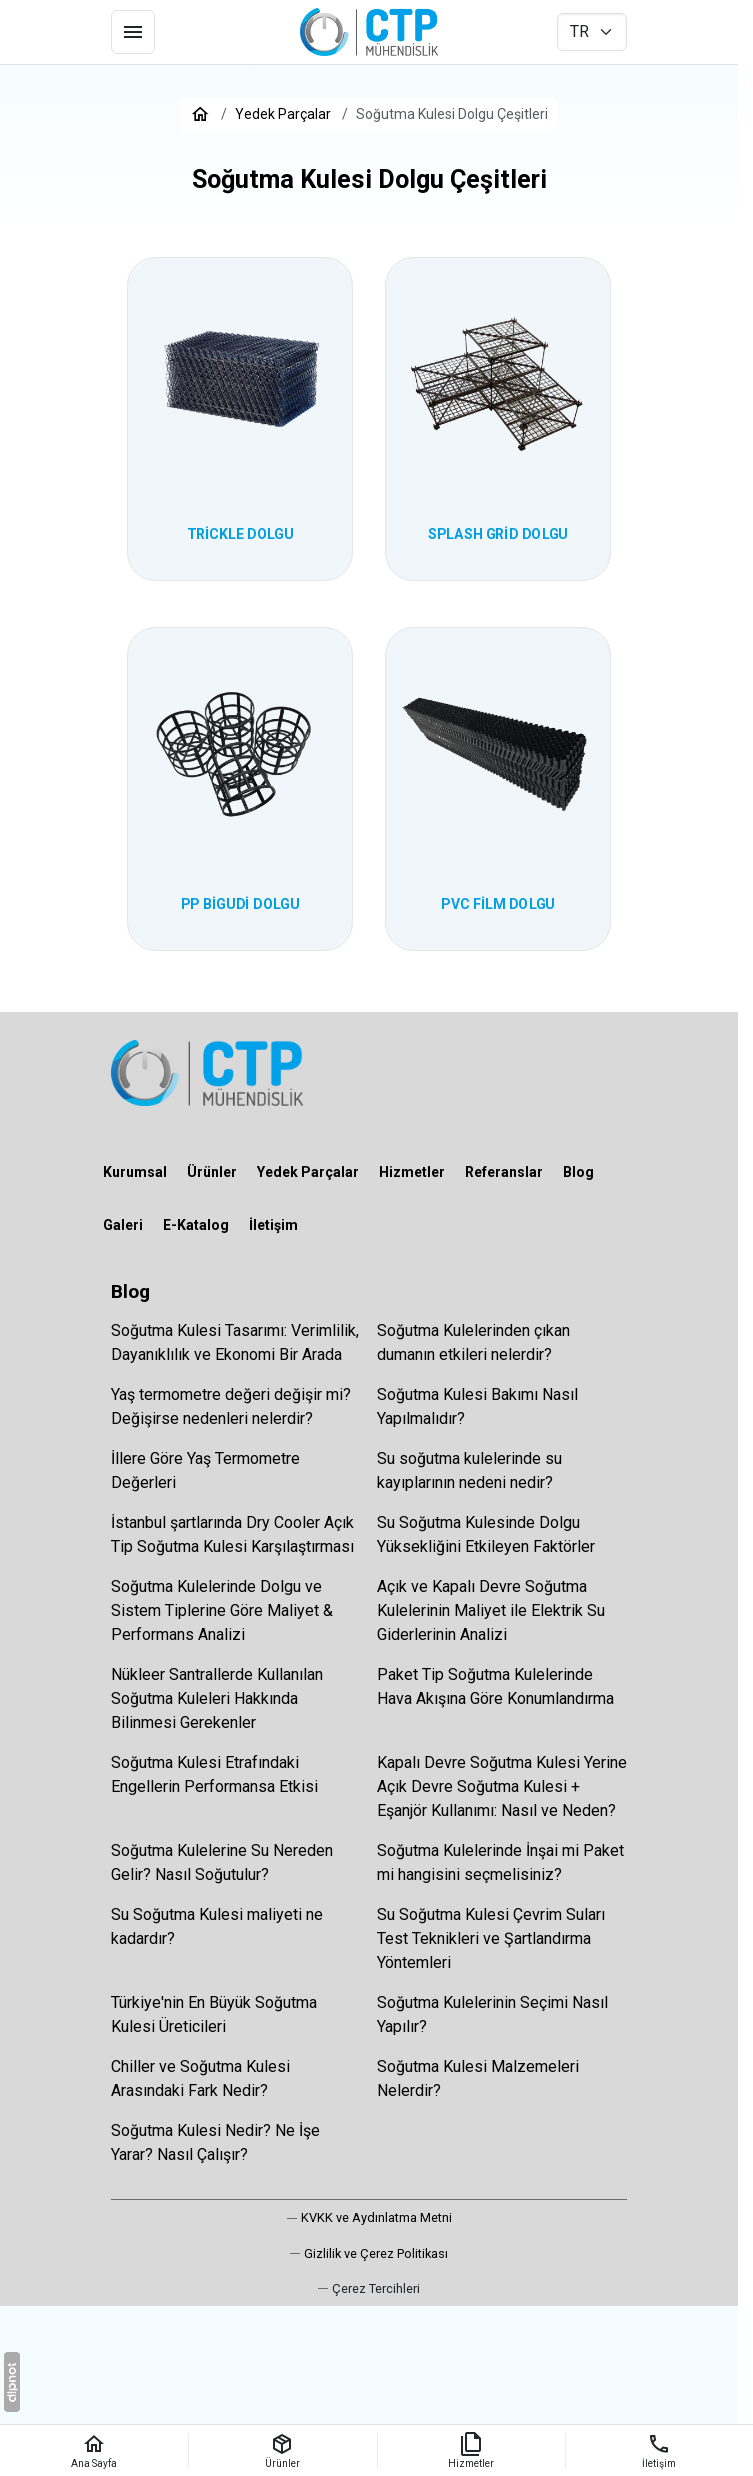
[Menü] (133, 32)
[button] (369, 2288)
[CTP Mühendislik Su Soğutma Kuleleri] (369, 32)
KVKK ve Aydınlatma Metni (376, 2217)
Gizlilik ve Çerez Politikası (376, 2253)
